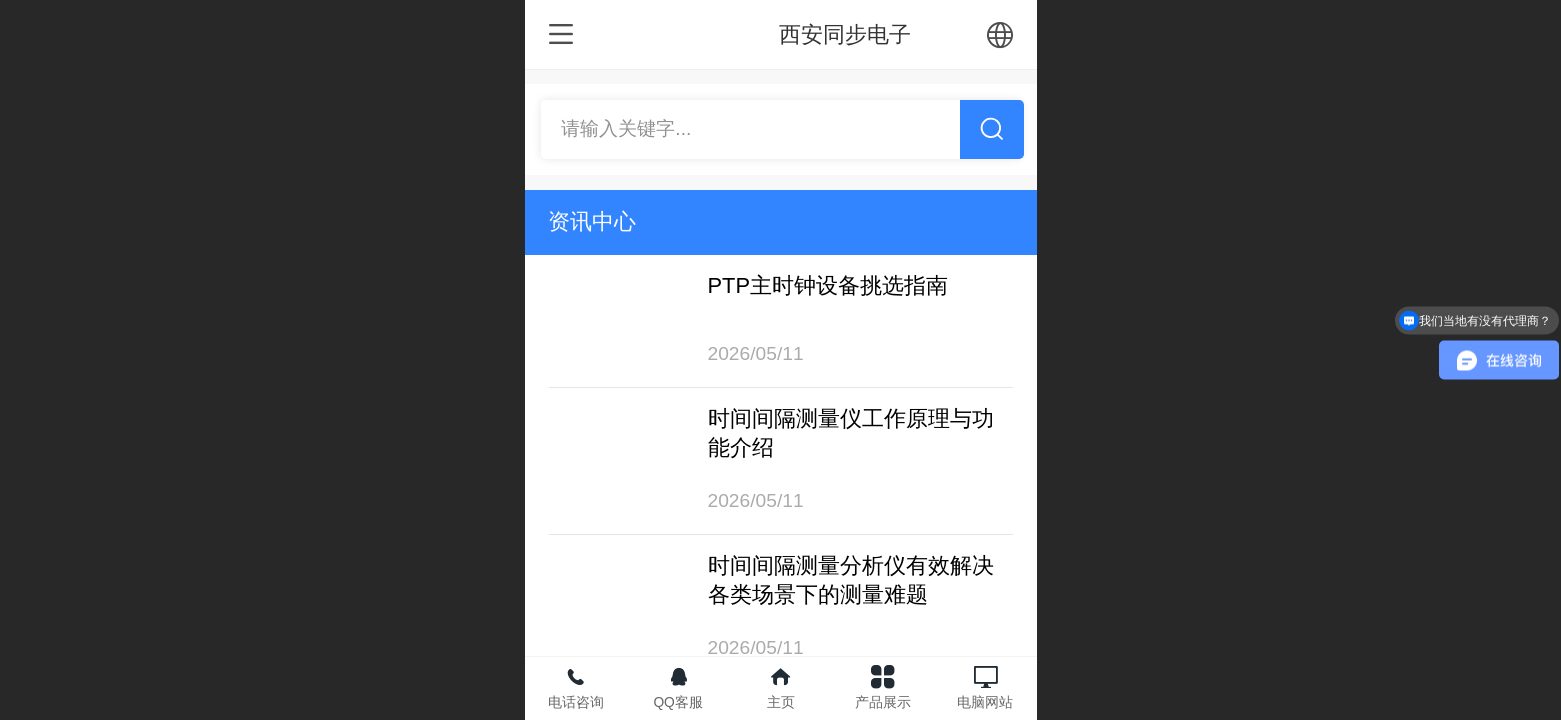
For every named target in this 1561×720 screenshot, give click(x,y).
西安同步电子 (845, 34)
